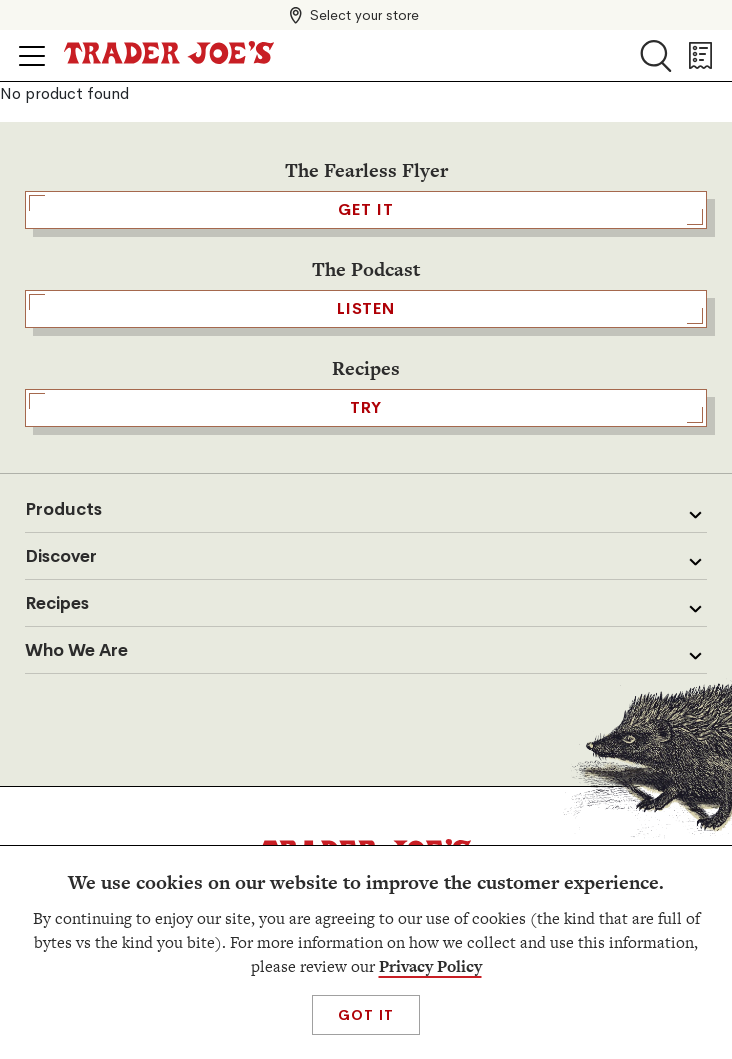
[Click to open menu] (32, 56)
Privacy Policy (430, 966)
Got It (365, 1015)
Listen (366, 309)
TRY (366, 408)
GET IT (366, 210)
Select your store (364, 15)
